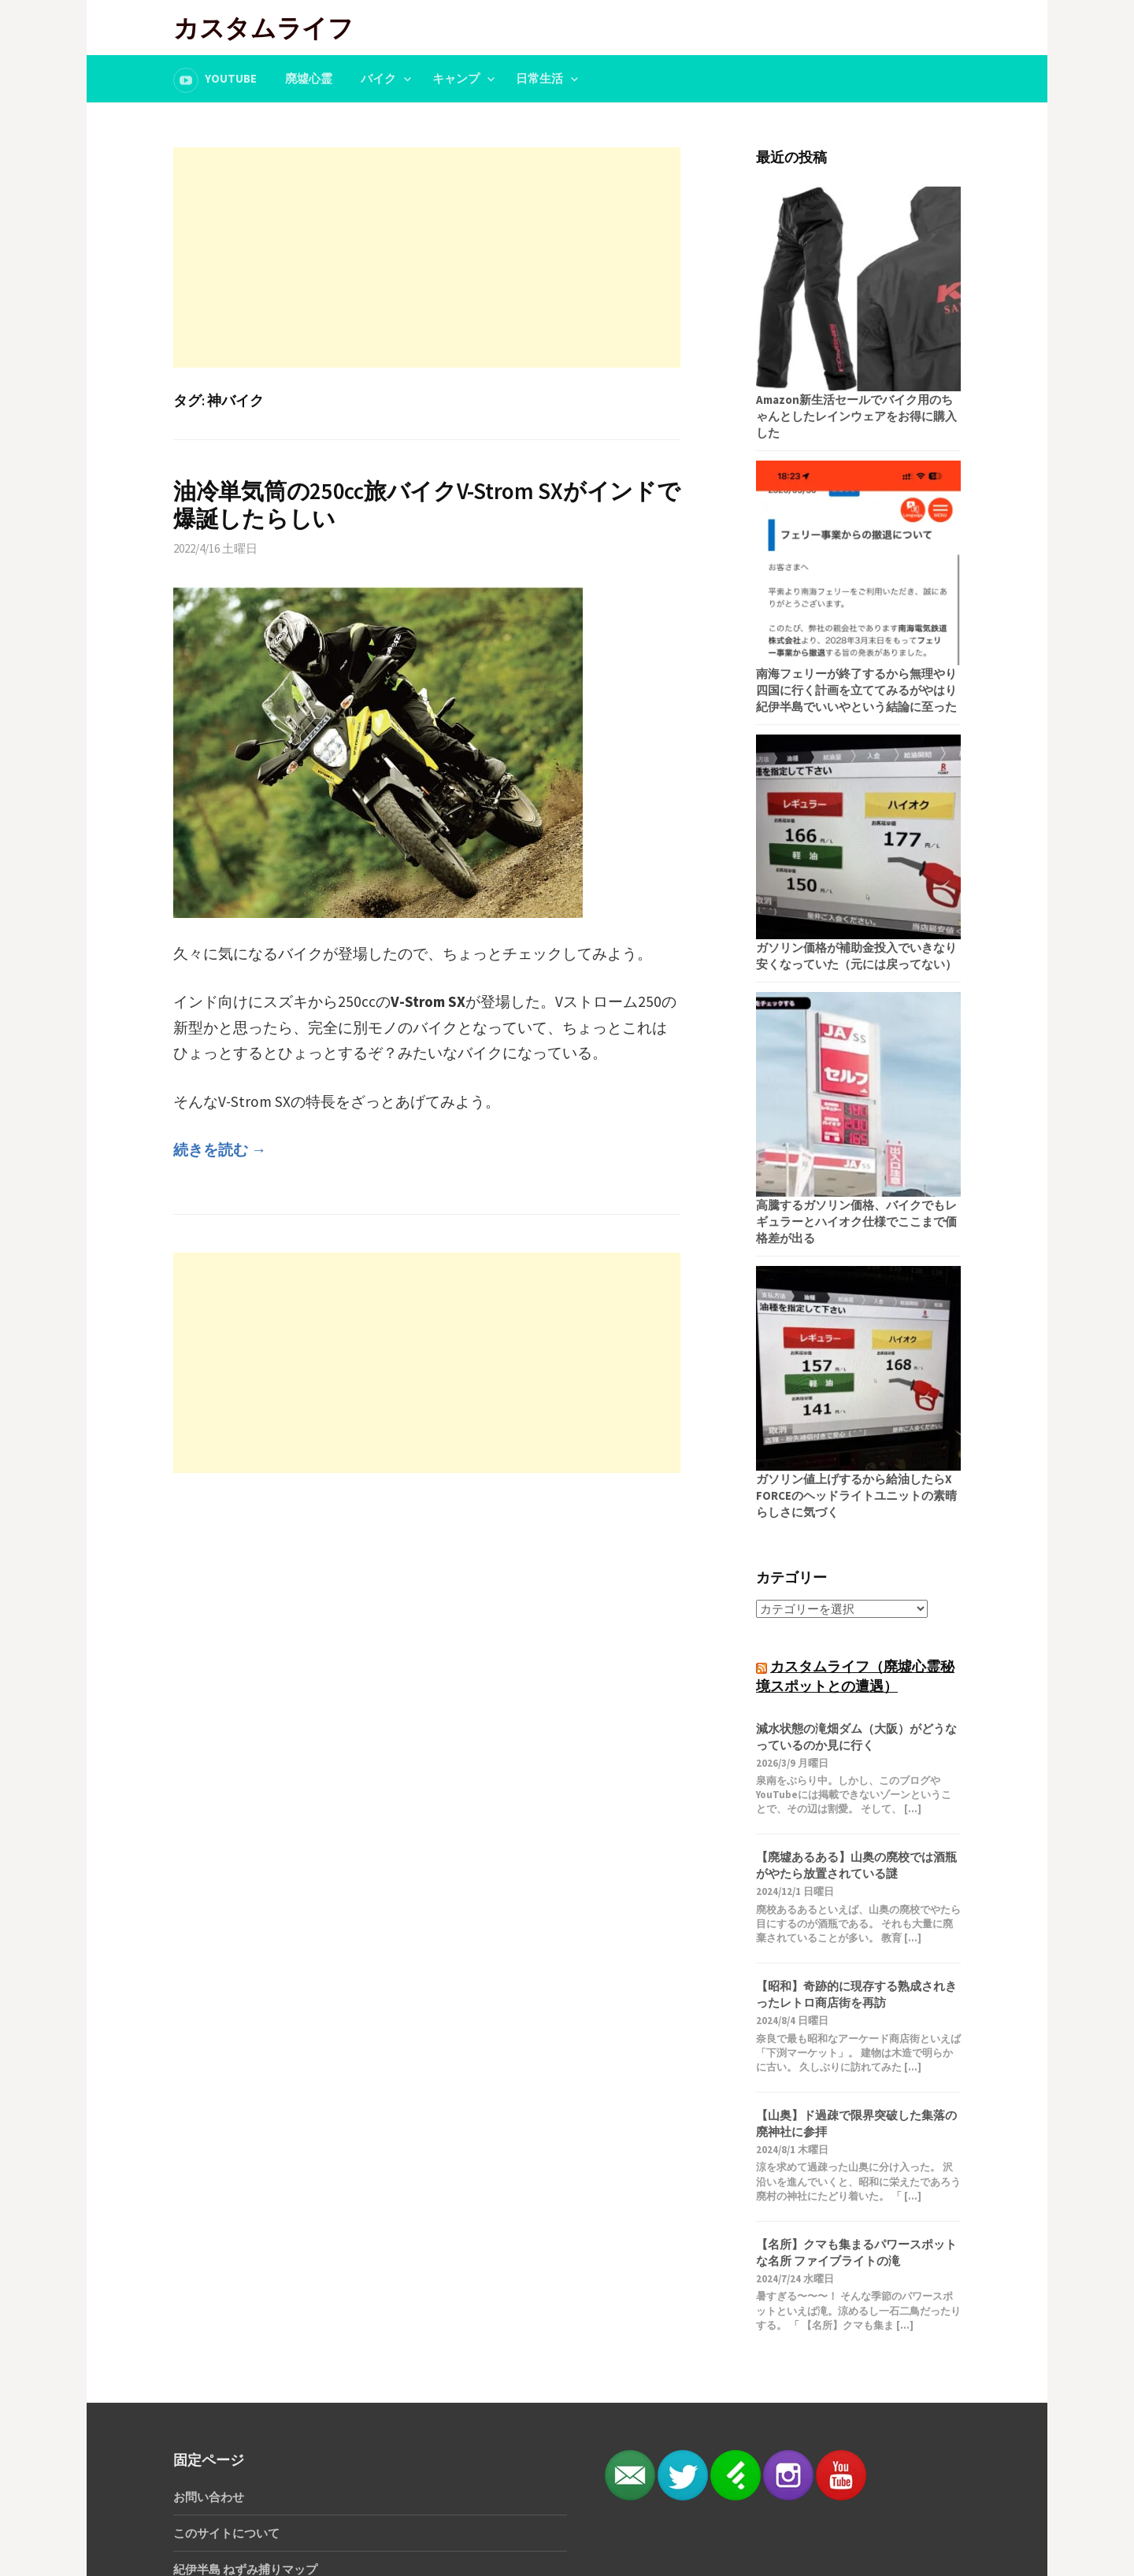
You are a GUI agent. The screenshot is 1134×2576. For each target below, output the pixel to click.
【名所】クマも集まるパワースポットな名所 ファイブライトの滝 (856, 2252)
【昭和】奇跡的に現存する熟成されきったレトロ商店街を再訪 (856, 1994)
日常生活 (539, 78)
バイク (378, 78)
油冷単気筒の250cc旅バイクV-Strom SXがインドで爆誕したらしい (426, 505)
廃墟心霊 (308, 78)
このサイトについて (226, 2533)
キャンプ (456, 78)
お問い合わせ (208, 2496)
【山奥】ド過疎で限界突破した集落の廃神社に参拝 (856, 2123)
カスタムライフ (263, 27)
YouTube (231, 78)
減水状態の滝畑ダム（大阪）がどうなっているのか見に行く (856, 1736)
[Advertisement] (426, 257)
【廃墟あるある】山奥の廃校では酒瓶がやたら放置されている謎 (856, 1865)
